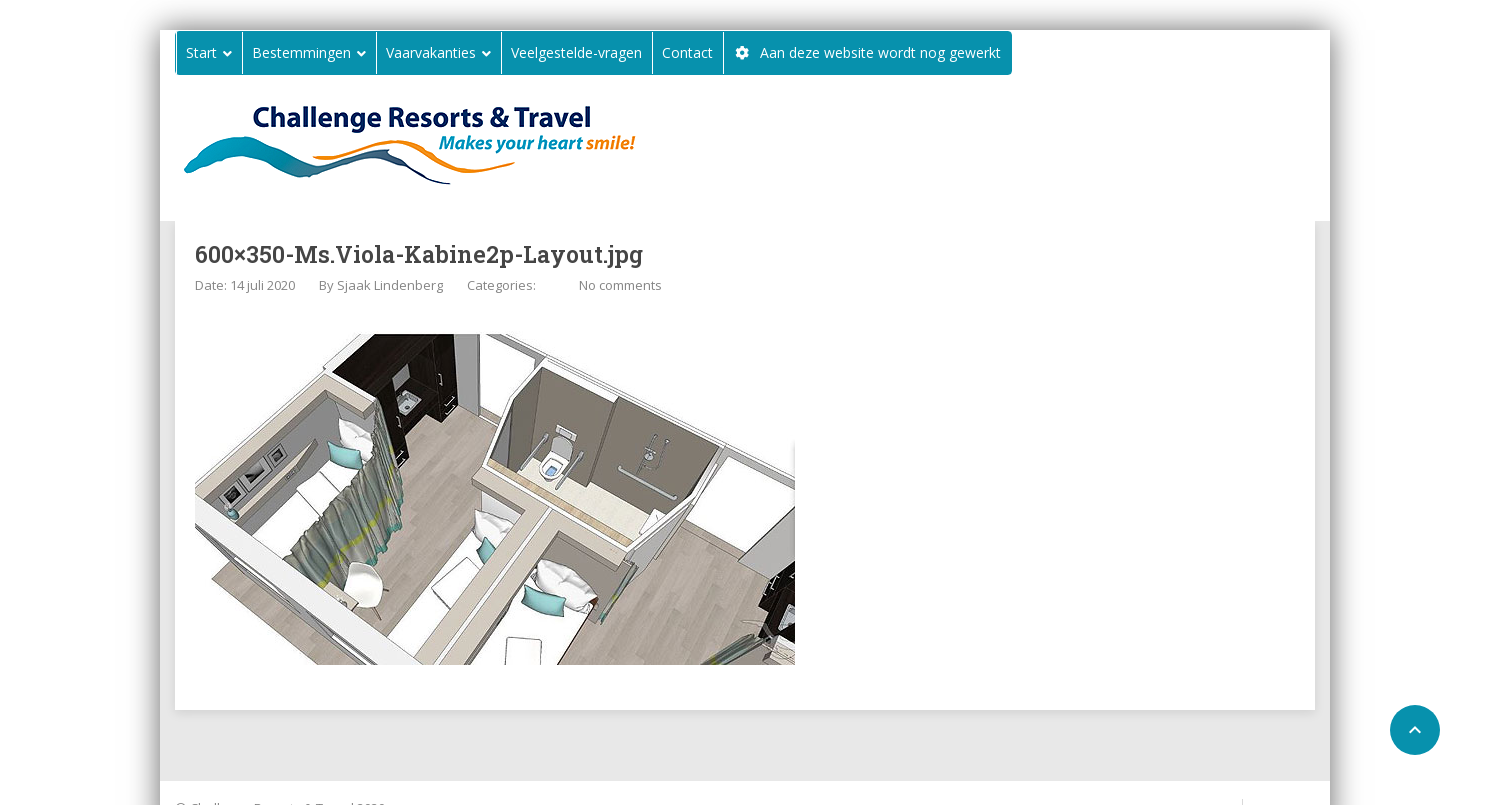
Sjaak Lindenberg (390, 285)
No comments (620, 285)
